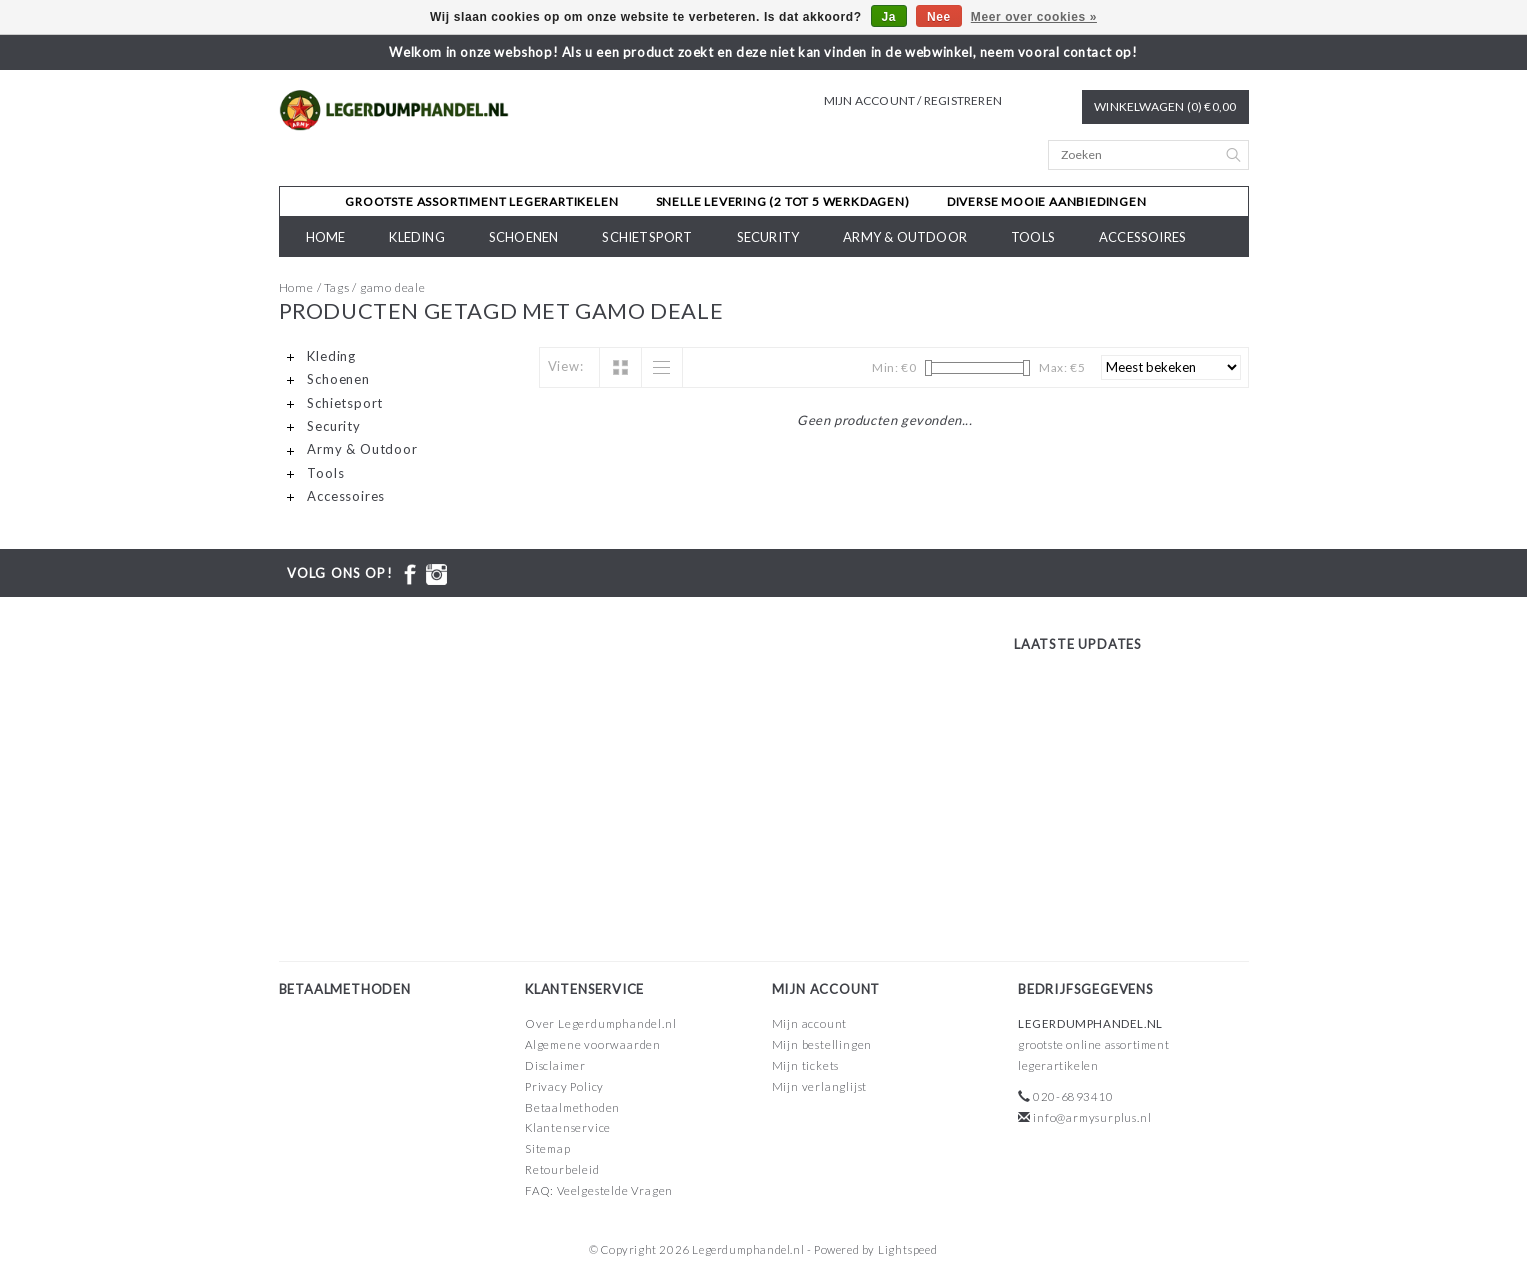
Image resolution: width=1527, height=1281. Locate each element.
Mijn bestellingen (822, 1044)
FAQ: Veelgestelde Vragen (599, 1190)
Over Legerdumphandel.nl (600, 1023)
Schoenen (524, 237)
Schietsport (647, 237)
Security (768, 237)
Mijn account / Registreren (913, 100)
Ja (889, 17)
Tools (1033, 237)
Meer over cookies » (1034, 17)
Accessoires (1142, 237)
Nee (939, 17)
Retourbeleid (562, 1169)
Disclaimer (555, 1065)
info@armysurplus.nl (1092, 1117)
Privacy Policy (564, 1086)
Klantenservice (568, 1127)
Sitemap (548, 1148)
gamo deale (393, 287)
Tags (336, 287)
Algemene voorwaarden (593, 1044)
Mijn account (810, 1023)
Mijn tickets (806, 1065)
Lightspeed (908, 1249)
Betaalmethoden (572, 1107)
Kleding (416, 237)
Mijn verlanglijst (820, 1086)
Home (326, 237)
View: (566, 366)
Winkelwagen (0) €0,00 (1165, 106)
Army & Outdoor (905, 237)
